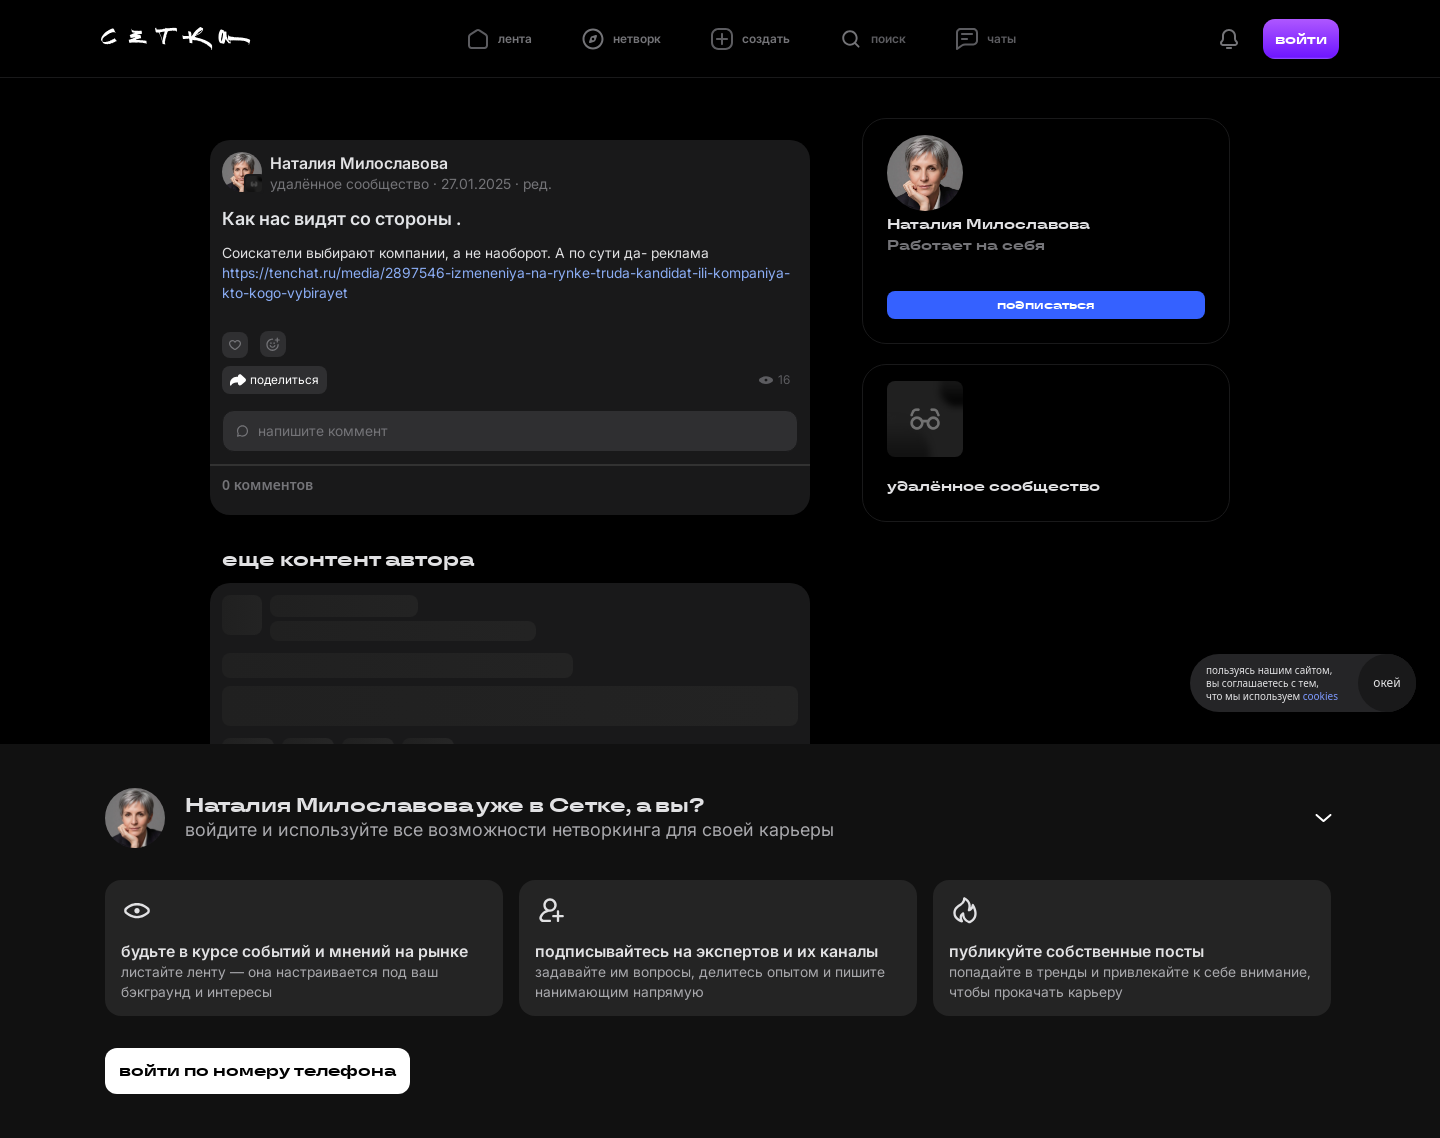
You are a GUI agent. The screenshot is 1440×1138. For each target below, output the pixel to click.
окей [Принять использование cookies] (1386, 682)
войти (1301, 39)
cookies (1320, 696)
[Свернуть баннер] (1323, 818)
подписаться (1046, 304)
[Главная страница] (176, 39)
